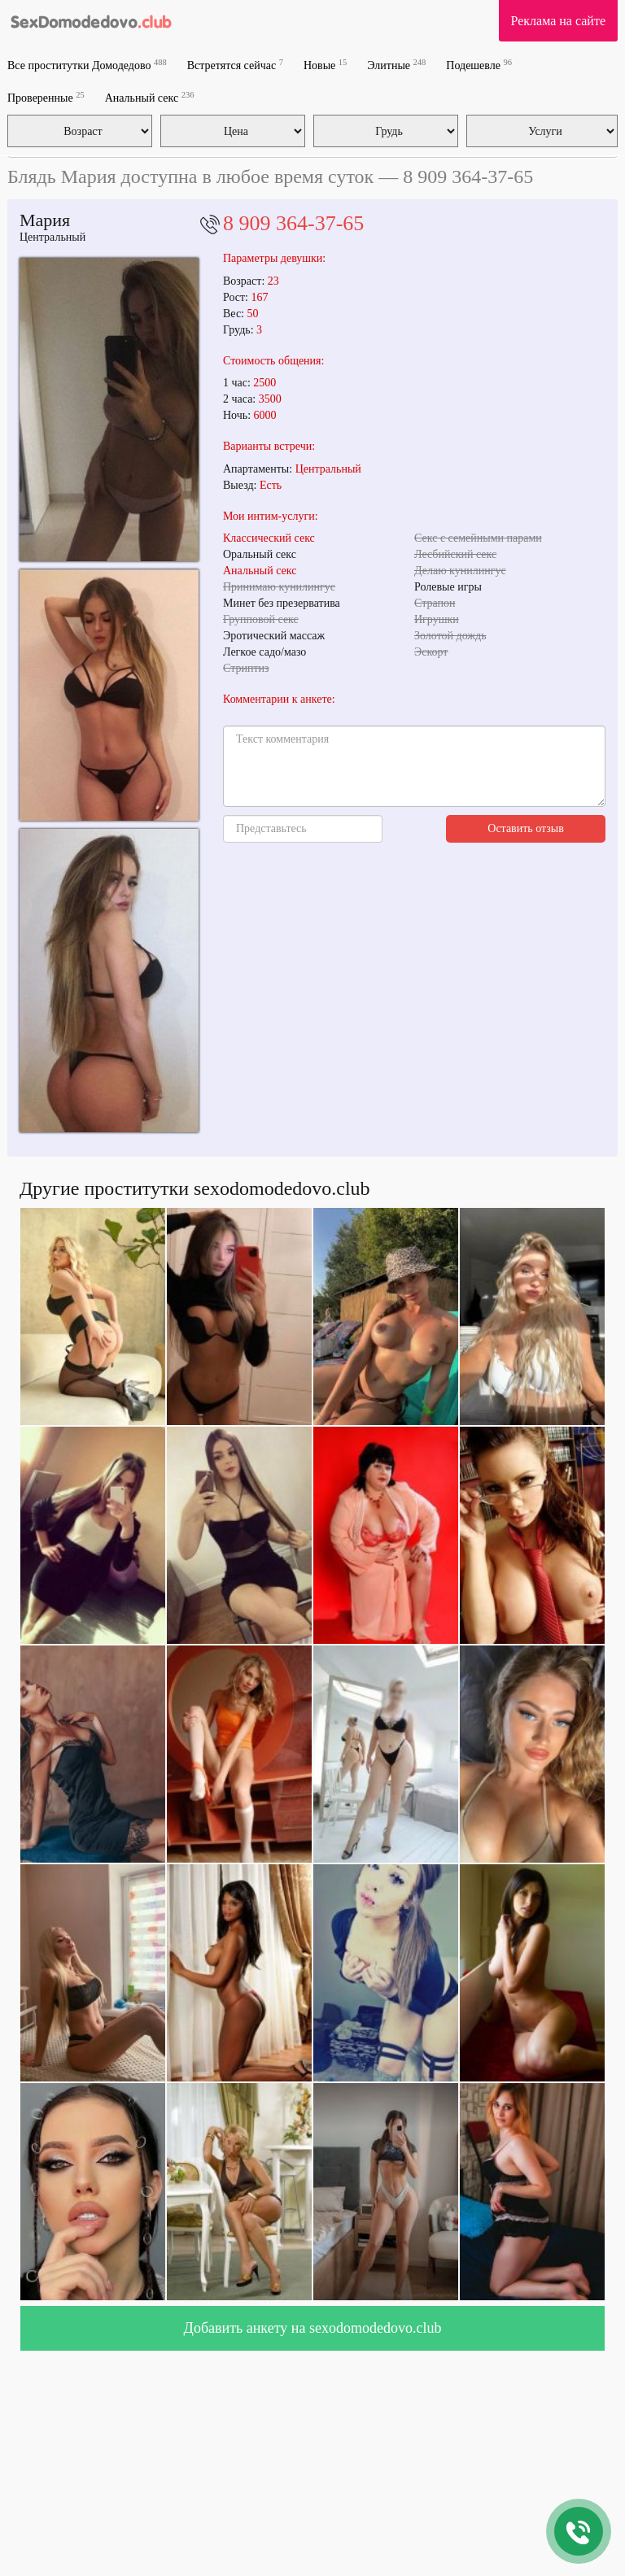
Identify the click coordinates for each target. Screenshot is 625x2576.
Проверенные (46, 97)
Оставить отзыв (525, 828)
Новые (325, 65)
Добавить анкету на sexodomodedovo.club (313, 2328)
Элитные (396, 65)
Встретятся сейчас (235, 65)
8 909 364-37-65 (293, 223)
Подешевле (479, 65)
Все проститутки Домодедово (87, 65)
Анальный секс (149, 97)
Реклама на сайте (558, 21)
